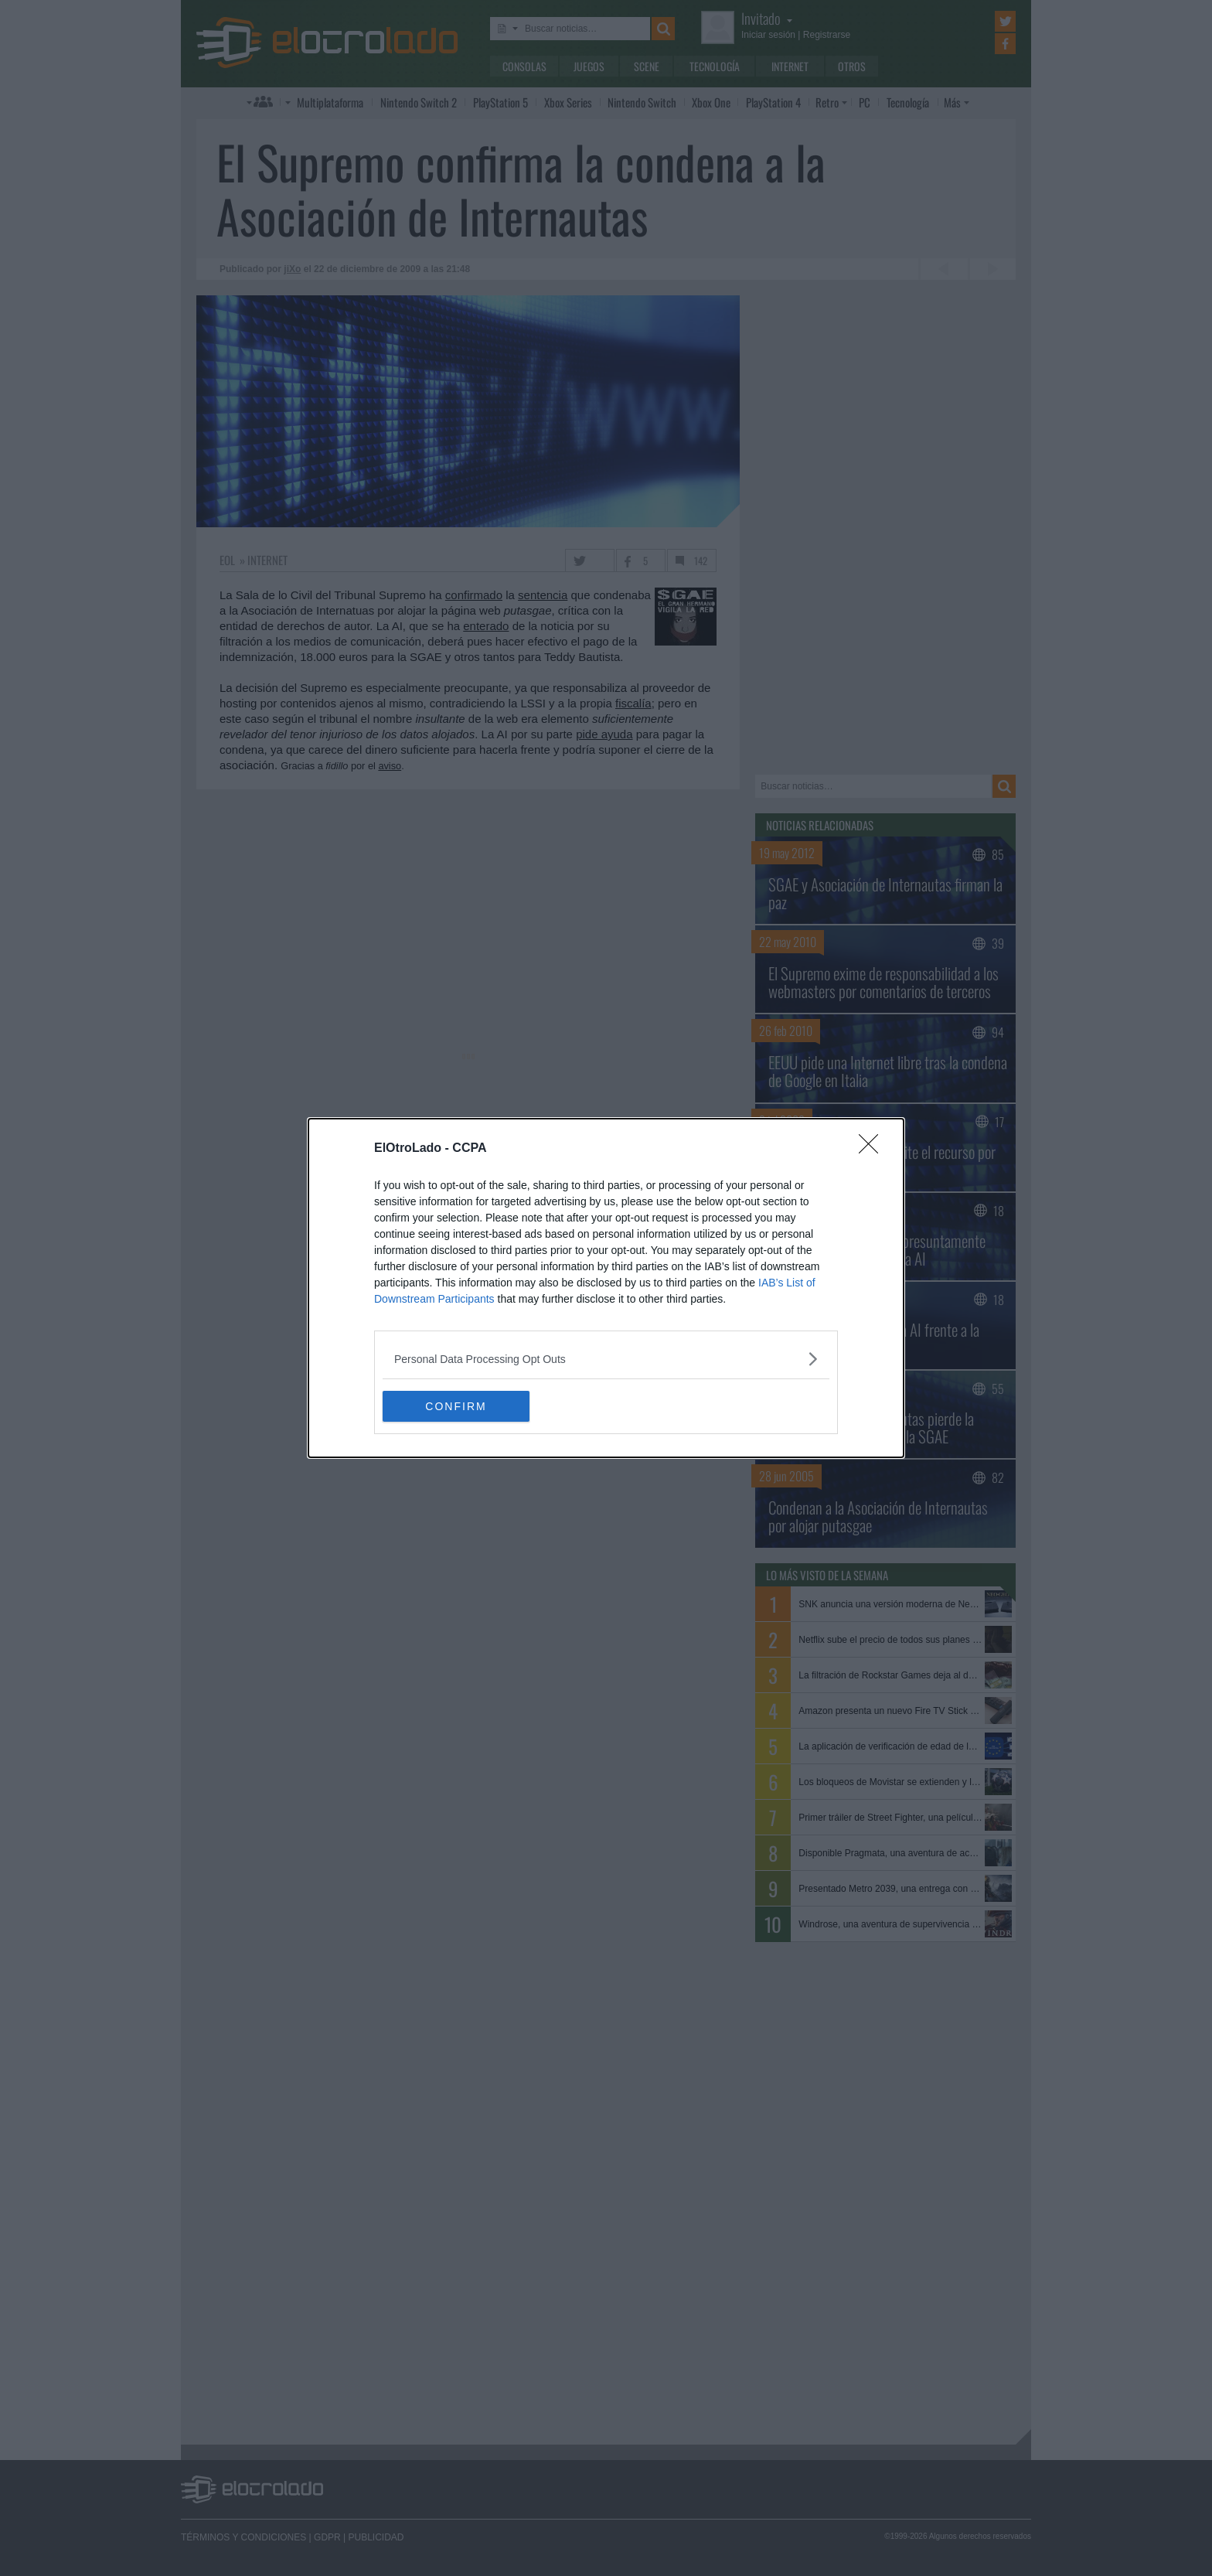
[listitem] (606, 1359)
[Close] (873, 1149)
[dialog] (606, 1288)
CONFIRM (455, 1405)
